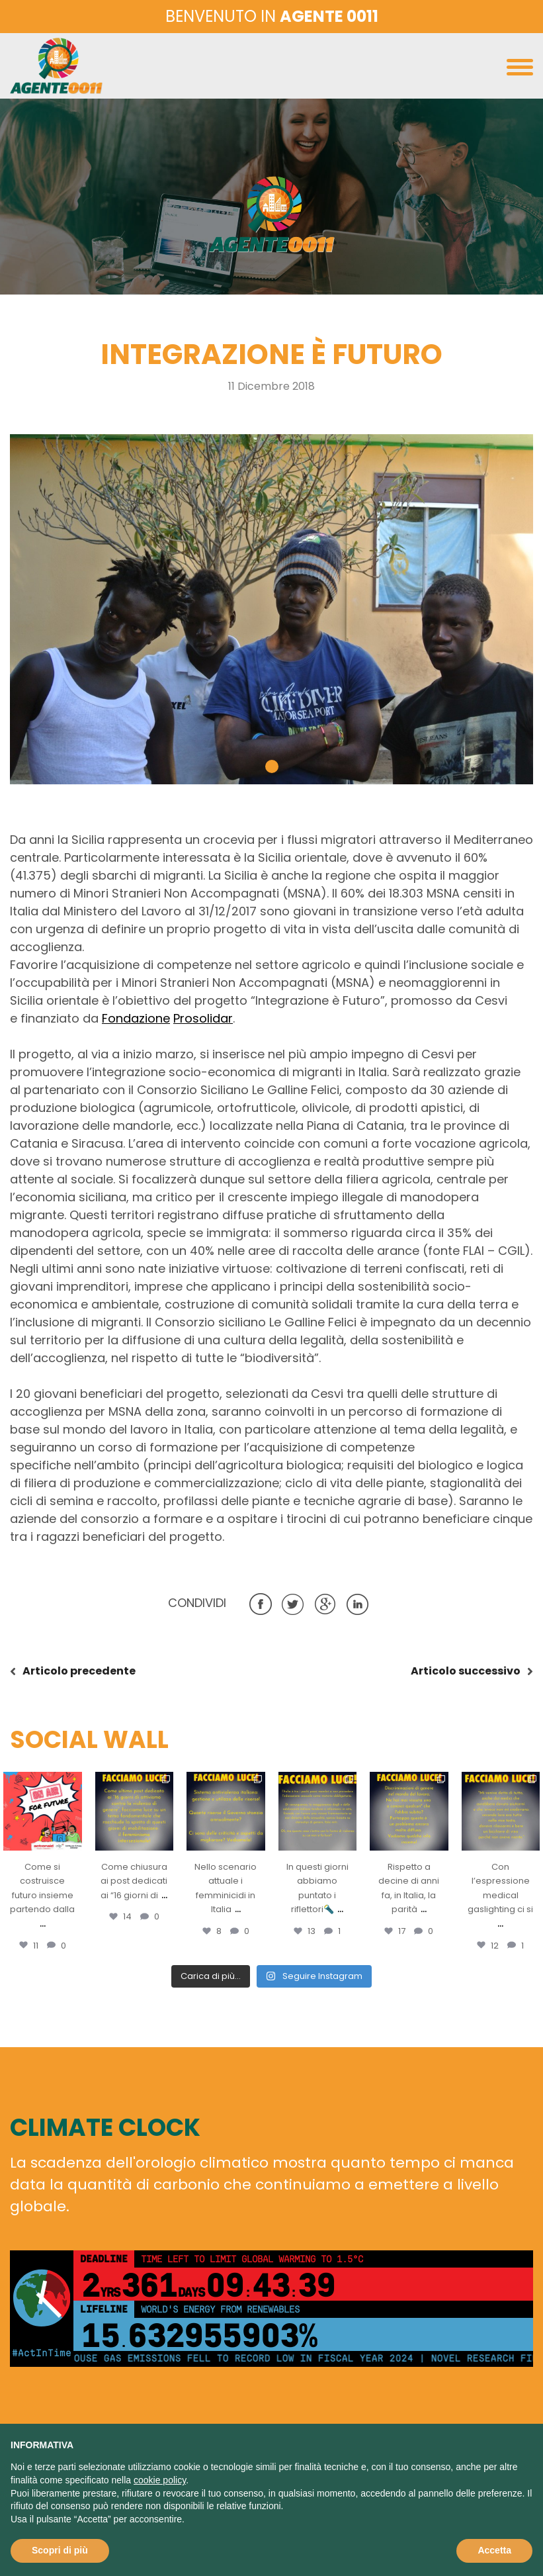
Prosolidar (203, 1018)
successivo (466, 1671)
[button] (271, 766)
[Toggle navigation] (520, 70)
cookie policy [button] (160, 2480)
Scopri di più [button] (60, 2550)
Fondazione (136, 1018)
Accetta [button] (494, 2550)
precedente (79, 1671)
